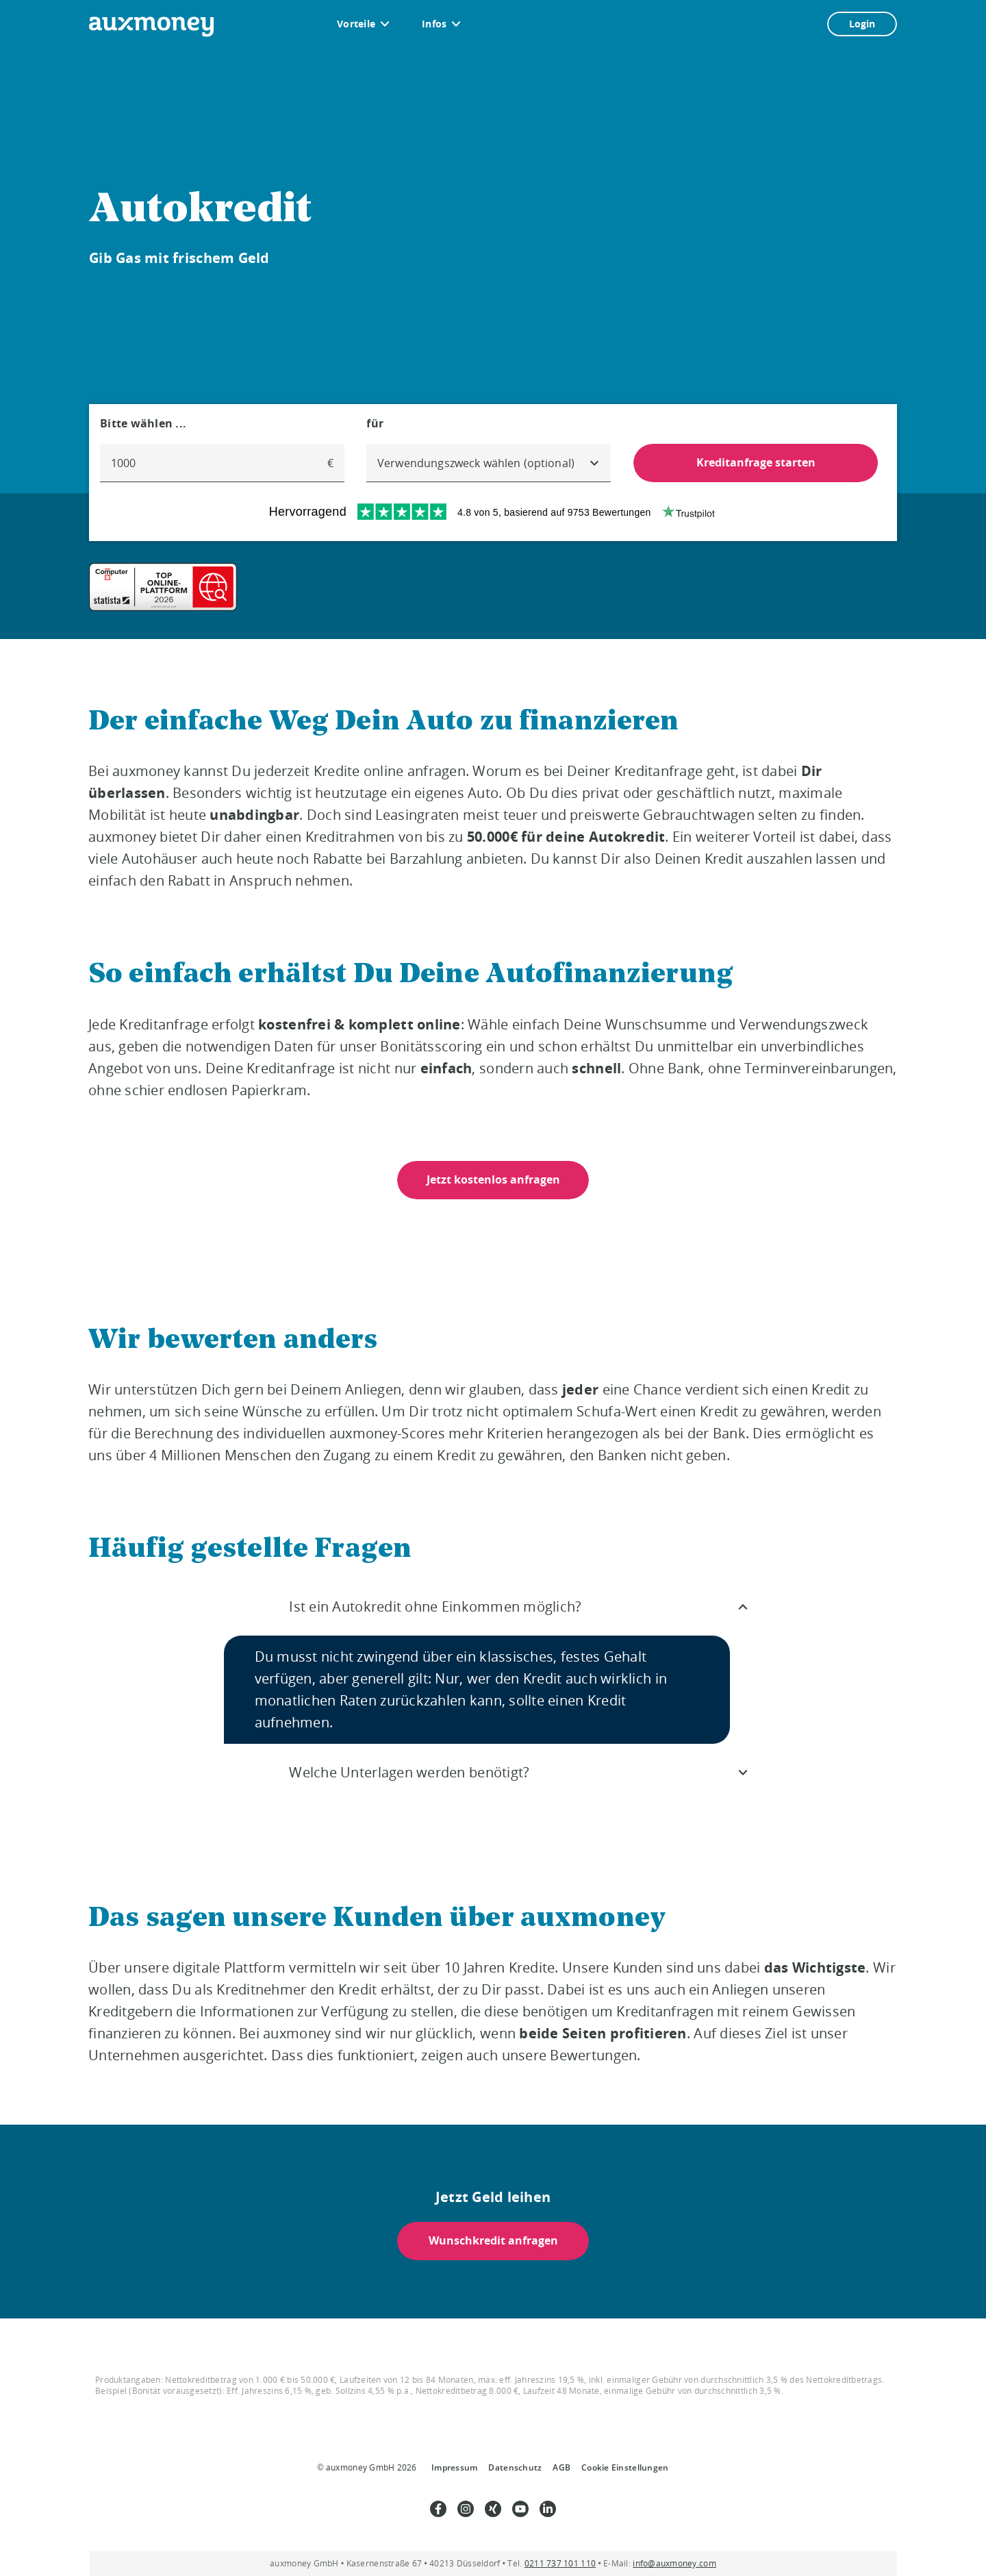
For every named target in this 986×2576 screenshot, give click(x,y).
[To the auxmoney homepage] (151, 26)
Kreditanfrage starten (755, 462)
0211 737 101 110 (560, 2563)
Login (862, 23)
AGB (561, 2467)
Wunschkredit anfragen (493, 2241)
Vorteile (356, 23)
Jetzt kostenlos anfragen (493, 1179)
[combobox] (488, 463)
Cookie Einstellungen (624, 2467)
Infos (434, 23)
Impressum (454, 2467)
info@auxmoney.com (674, 2563)
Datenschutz (515, 2467)
